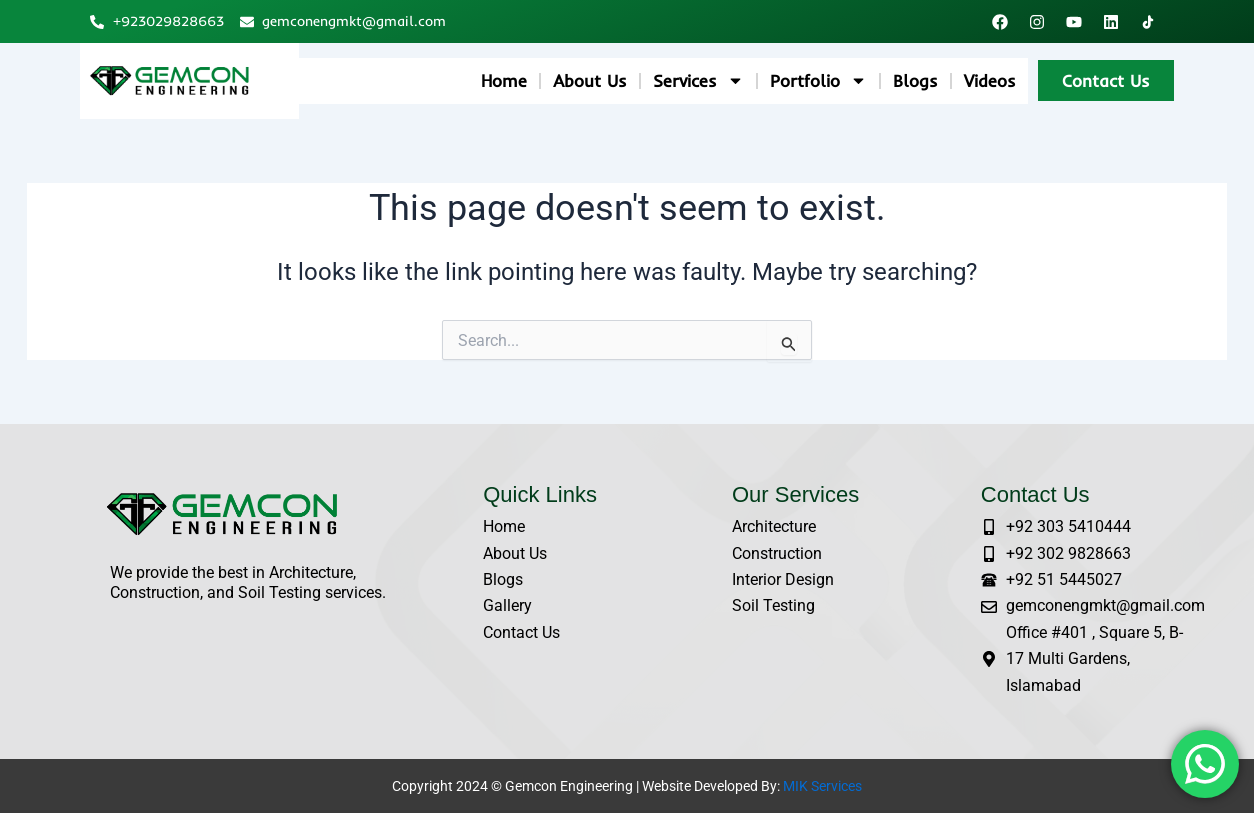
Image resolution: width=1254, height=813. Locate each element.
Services (698, 80)
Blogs (915, 80)
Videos (990, 80)
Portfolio (818, 80)
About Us (590, 80)
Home (504, 80)
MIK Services (822, 786)
